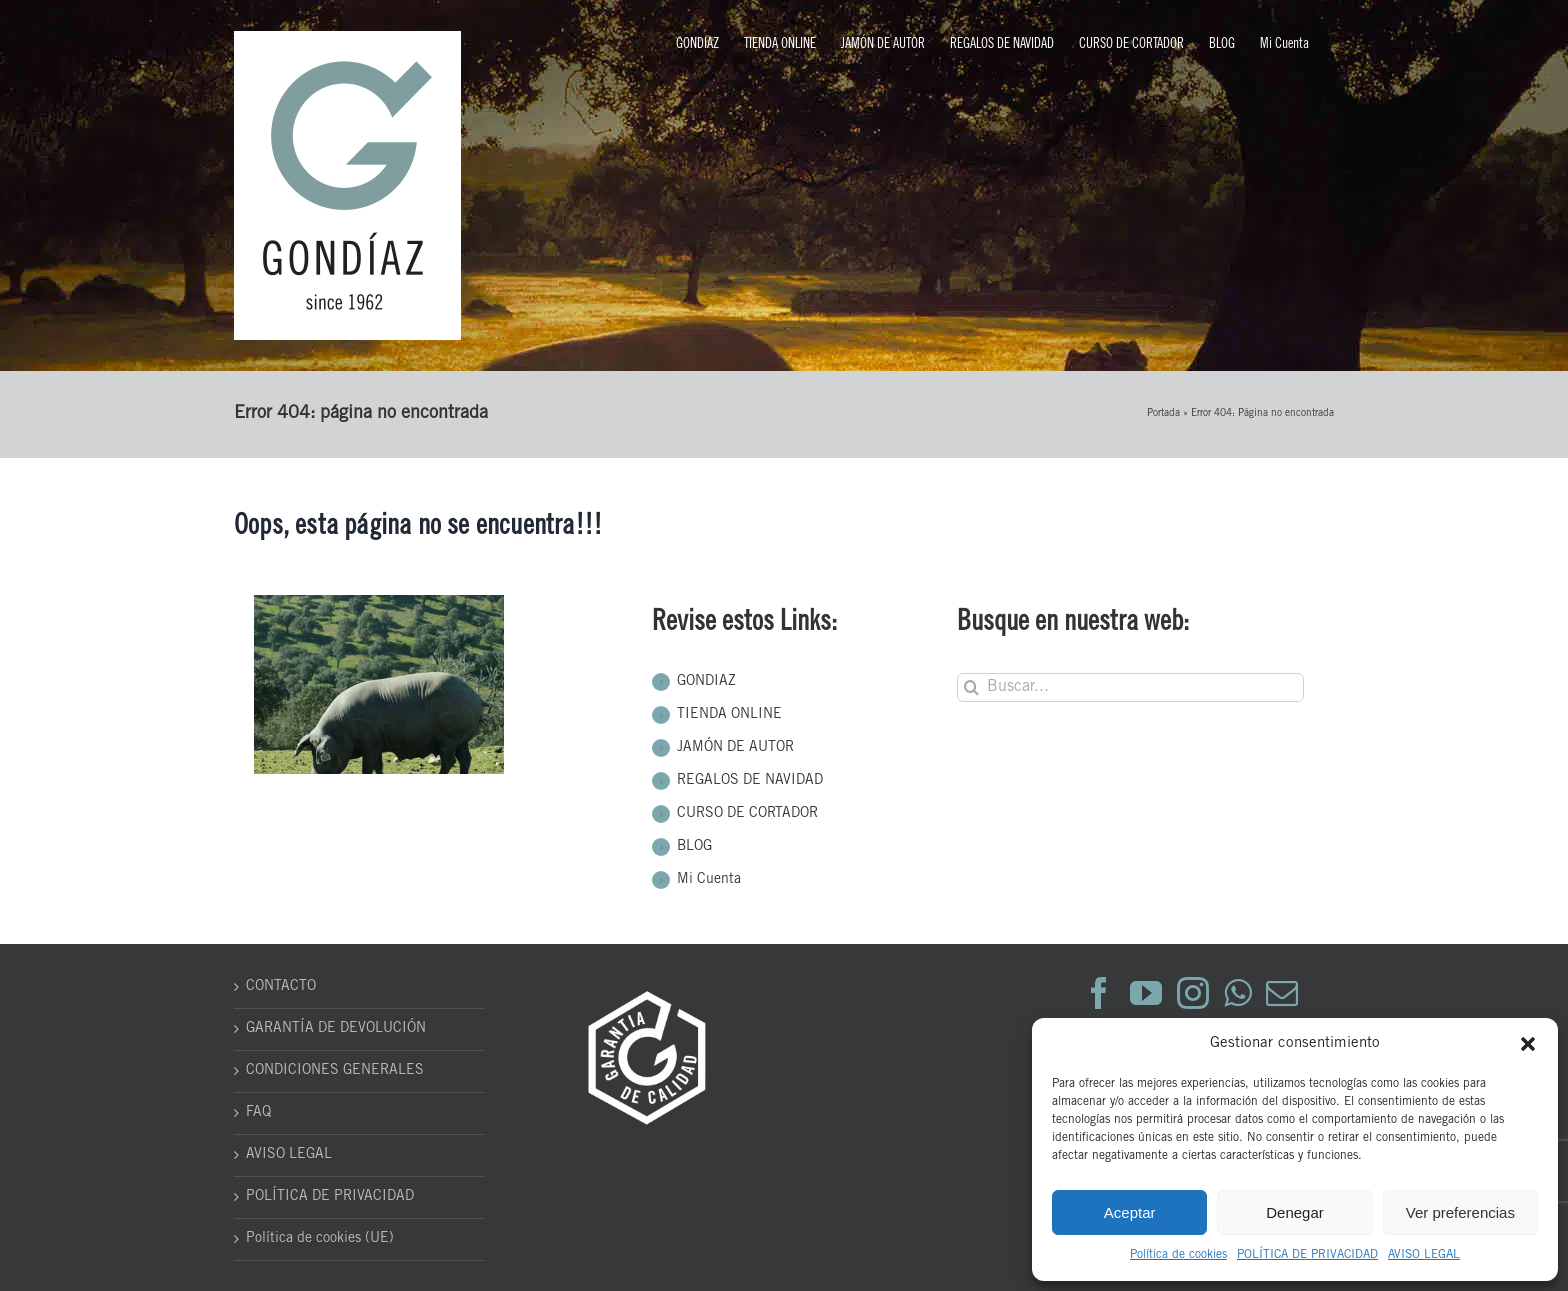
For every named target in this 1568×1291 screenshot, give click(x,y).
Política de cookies (1178, 1255)
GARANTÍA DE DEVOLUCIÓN (336, 1029)
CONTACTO (281, 987)
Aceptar (1130, 1212)
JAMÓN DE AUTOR (735, 748)
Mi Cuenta (709, 880)
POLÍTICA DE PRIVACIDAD (1307, 1255)
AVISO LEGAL (1424, 1255)
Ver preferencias (1460, 1212)
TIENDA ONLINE (729, 715)
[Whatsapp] (1237, 993)
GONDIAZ (706, 682)
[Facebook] (1099, 993)
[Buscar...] (1130, 687)
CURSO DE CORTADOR (747, 814)
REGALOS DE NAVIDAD (750, 781)
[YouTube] (1146, 993)
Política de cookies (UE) (320, 1239)
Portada (1163, 414)
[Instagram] (1193, 993)
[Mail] (1282, 993)
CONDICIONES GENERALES (335, 1071)
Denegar (1295, 1212)
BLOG (694, 847)
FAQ (258, 1113)
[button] (1528, 1044)
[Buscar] (971, 687)
